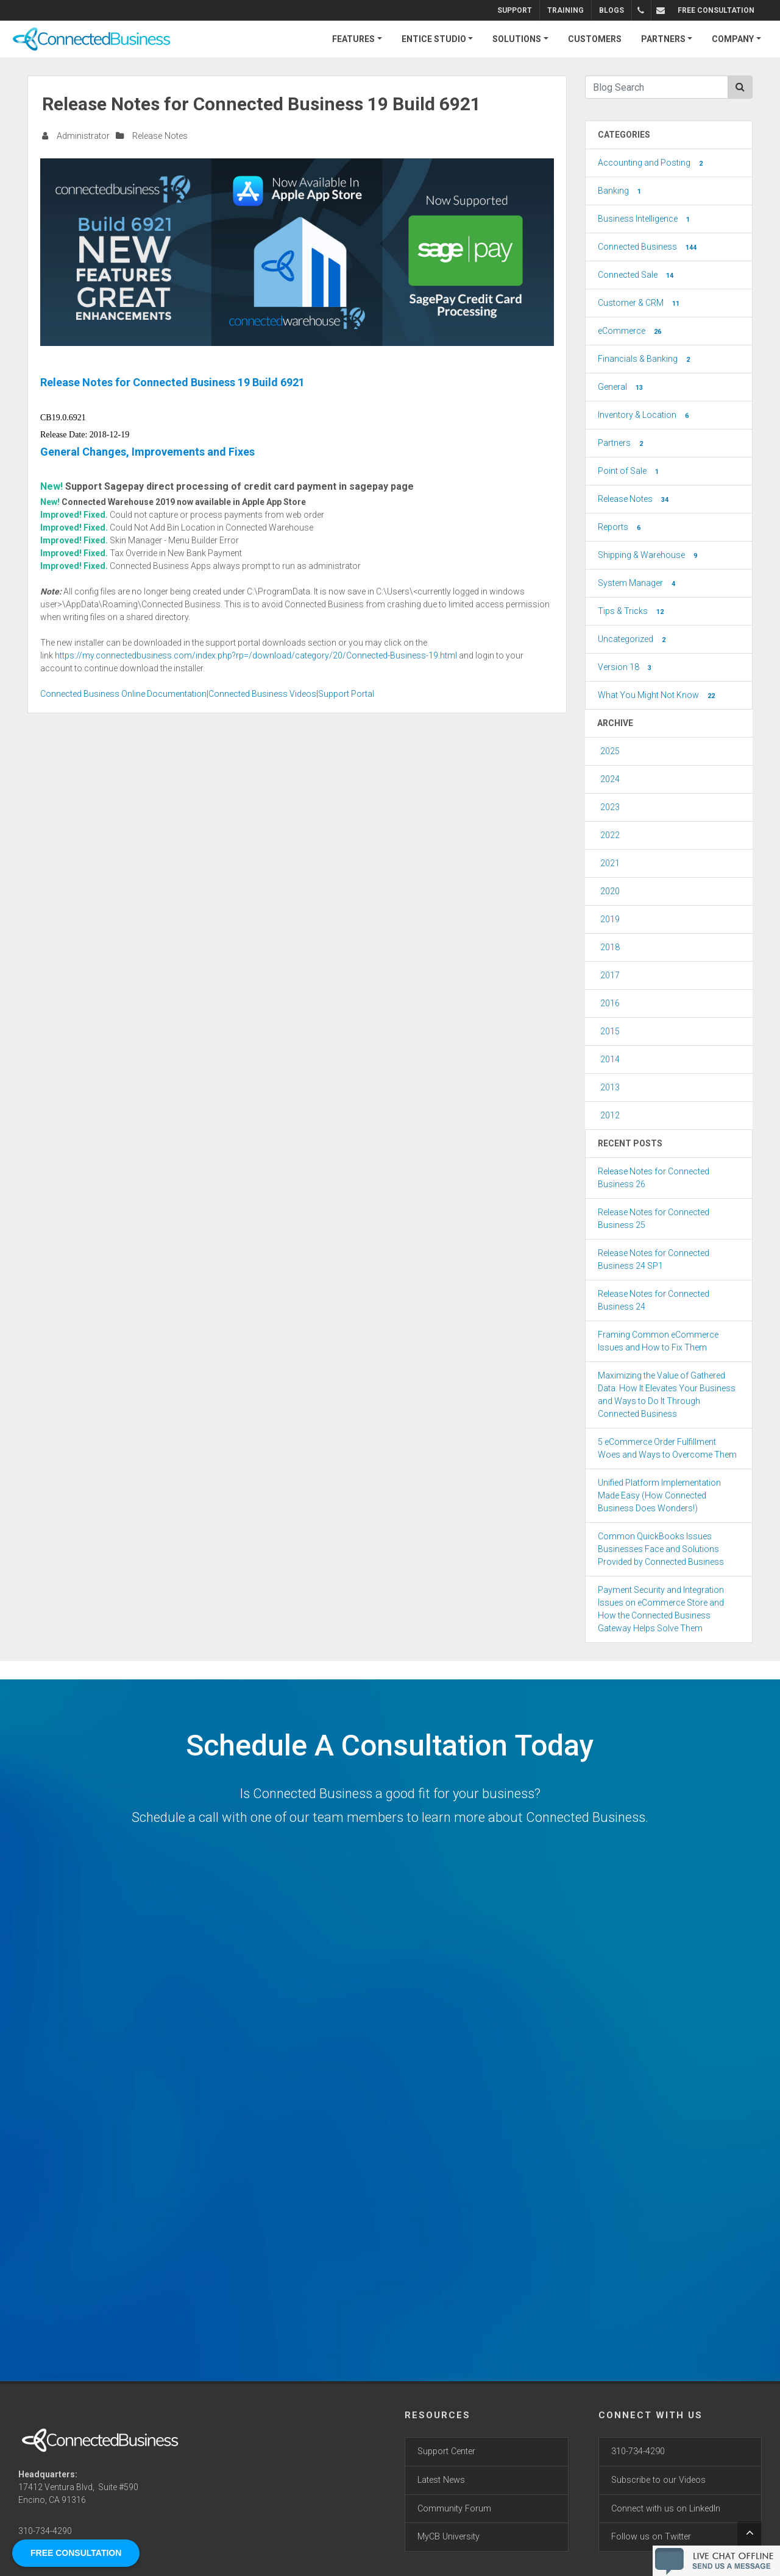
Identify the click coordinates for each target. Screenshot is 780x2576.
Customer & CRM (640, 303)
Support (515, 10)
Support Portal (346, 694)
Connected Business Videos (262, 694)
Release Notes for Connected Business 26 (653, 1177)
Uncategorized (633, 639)
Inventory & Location (644, 415)
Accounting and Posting (651, 163)
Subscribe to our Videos (658, 2480)
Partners (621, 443)
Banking (621, 191)
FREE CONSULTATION (716, 10)
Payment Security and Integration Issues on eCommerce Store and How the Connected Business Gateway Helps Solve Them (661, 1609)
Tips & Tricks (632, 611)
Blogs (612, 10)
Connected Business (648, 247)
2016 (610, 1003)
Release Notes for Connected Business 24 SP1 (653, 1259)
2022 (610, 835)
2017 (610, 975)
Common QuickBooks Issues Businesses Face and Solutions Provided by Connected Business (661, 1549)
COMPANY (733, 39)
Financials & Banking (645, 359)
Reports (620, 527)
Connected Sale (637, 275)
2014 (610, 1059)
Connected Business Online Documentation (123, 694)
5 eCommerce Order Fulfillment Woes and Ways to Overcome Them (667, 1448)
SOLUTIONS (516, 39)
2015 (610, 1031)
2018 (610, 947)
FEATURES (353, 39)
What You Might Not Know (657, 695)
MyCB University (448, 2537)
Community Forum (454, 2509)
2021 (610, 863)
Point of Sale (629, 471)
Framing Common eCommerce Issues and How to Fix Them (658, 1341)
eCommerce (631, 331)
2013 (610, 1087)
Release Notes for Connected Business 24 (653, 1300)
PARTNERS (663, 39)
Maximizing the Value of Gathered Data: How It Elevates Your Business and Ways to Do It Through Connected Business (667, 1395)
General (621, 387)
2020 (610, 891)
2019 (610, 919)
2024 (610, 779)
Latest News (441, 2480)
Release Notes (160, 136)
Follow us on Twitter (651, 2537)
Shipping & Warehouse (649, 555)
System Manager (638, 583)
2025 (610, 751)
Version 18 (626, 667)
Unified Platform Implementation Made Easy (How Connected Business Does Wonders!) (659, 1495)
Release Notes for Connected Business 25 (653, 1218)
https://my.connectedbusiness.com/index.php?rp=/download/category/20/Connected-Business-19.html (256, 655)
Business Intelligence (645, 219)
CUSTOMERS (595, 39)
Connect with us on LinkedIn (665, 2509)
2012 (610, 1115)
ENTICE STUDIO (434, 39)
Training (566, 10)
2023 (610, 807)
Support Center (446, 2451)
